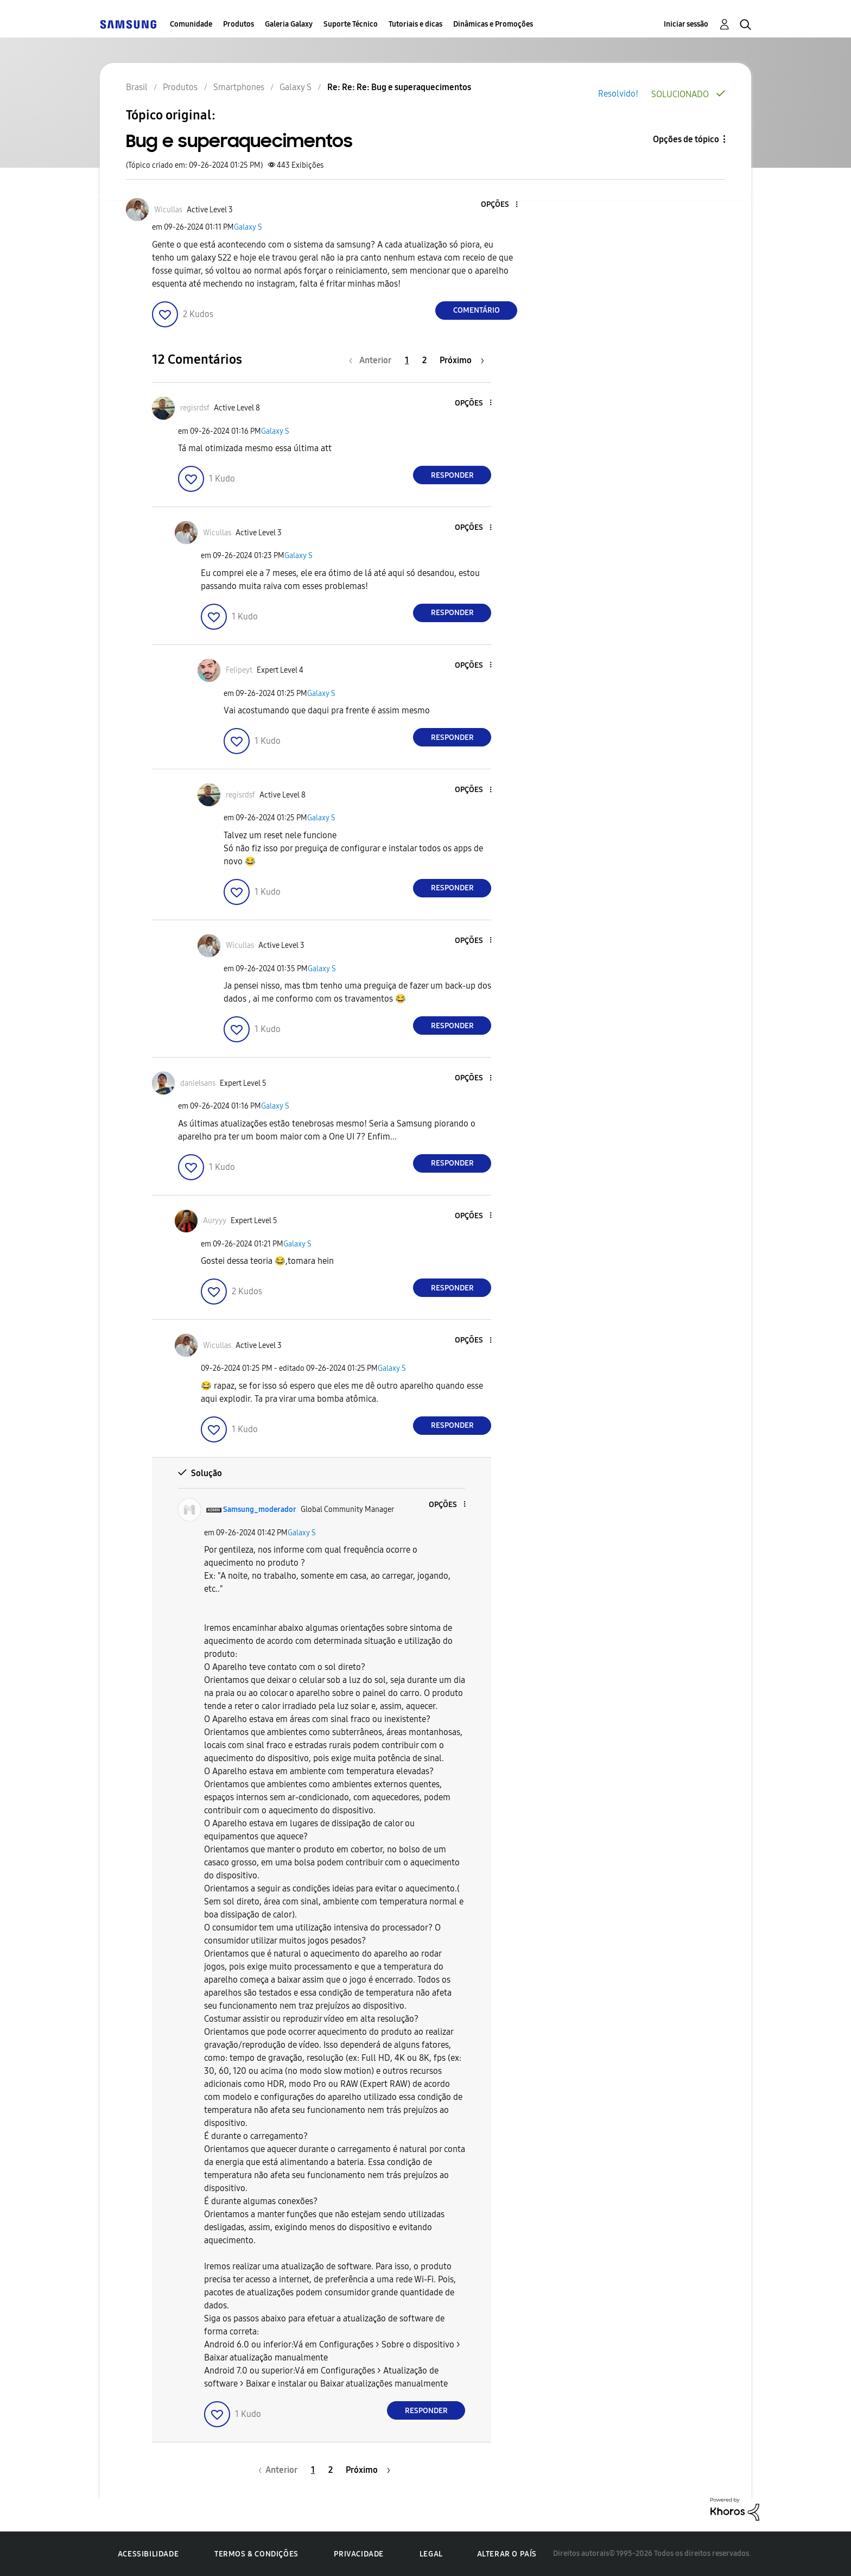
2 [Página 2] (424, 360)
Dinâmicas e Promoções (493, 24)
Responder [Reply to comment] (452, 475)
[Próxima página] (462, 360)
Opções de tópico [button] (686, 139)
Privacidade (359, 2554)
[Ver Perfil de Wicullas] (168, 209)
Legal (431, 2554)
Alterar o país (507, 2554)
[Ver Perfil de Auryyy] (214, 1220)
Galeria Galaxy (289, 24)
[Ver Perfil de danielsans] (197, 1083)
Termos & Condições (256, 2554)
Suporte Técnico (350, 24)
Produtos (238, 24)
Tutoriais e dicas (415, 24)
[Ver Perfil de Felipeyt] (239, 670)
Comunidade (191, 24)
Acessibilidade (148, 2554)
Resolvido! (618, 93)
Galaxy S (248, 227)
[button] (499, 205)
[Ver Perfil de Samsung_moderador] (259, 1509)
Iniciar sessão (686, 24)
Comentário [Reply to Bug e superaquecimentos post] (476, 310)
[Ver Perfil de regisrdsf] (194, 408)
